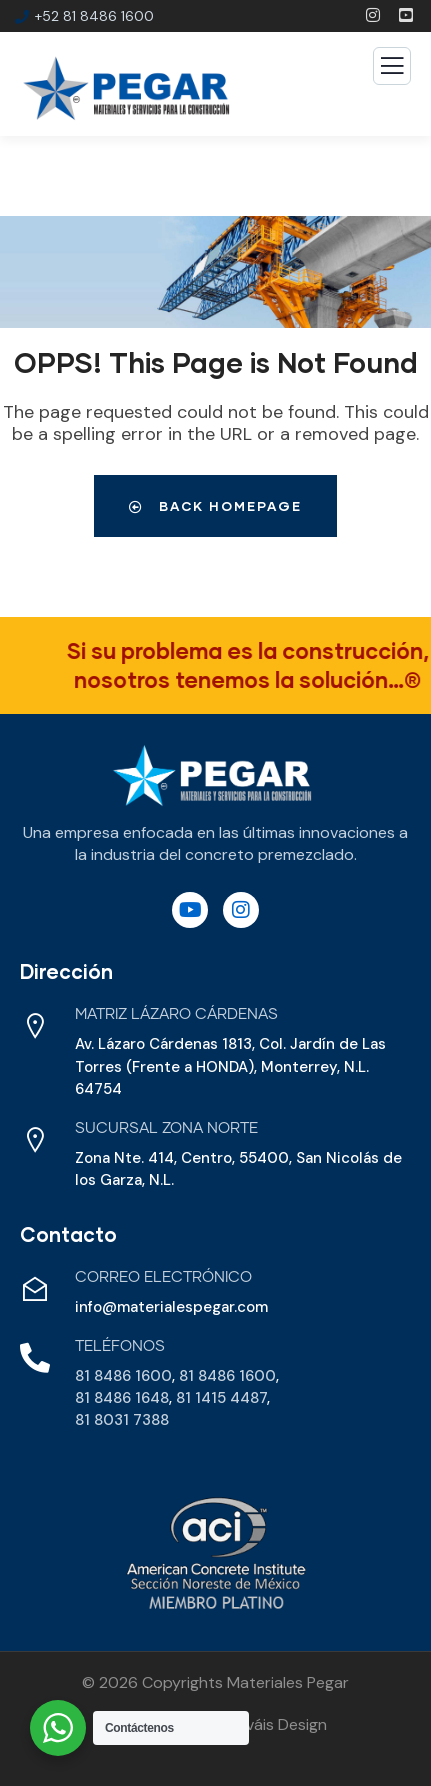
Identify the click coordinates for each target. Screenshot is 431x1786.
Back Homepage (215, 506)
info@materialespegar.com (171, 1307)
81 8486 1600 (123, 1376)
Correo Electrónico (163, 1277)
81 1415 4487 (221, 1398)
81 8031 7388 (122, 1420)
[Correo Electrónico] (35, 1289)
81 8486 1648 (122, 1398)
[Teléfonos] (35, 1358)
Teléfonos (120, 1346)
